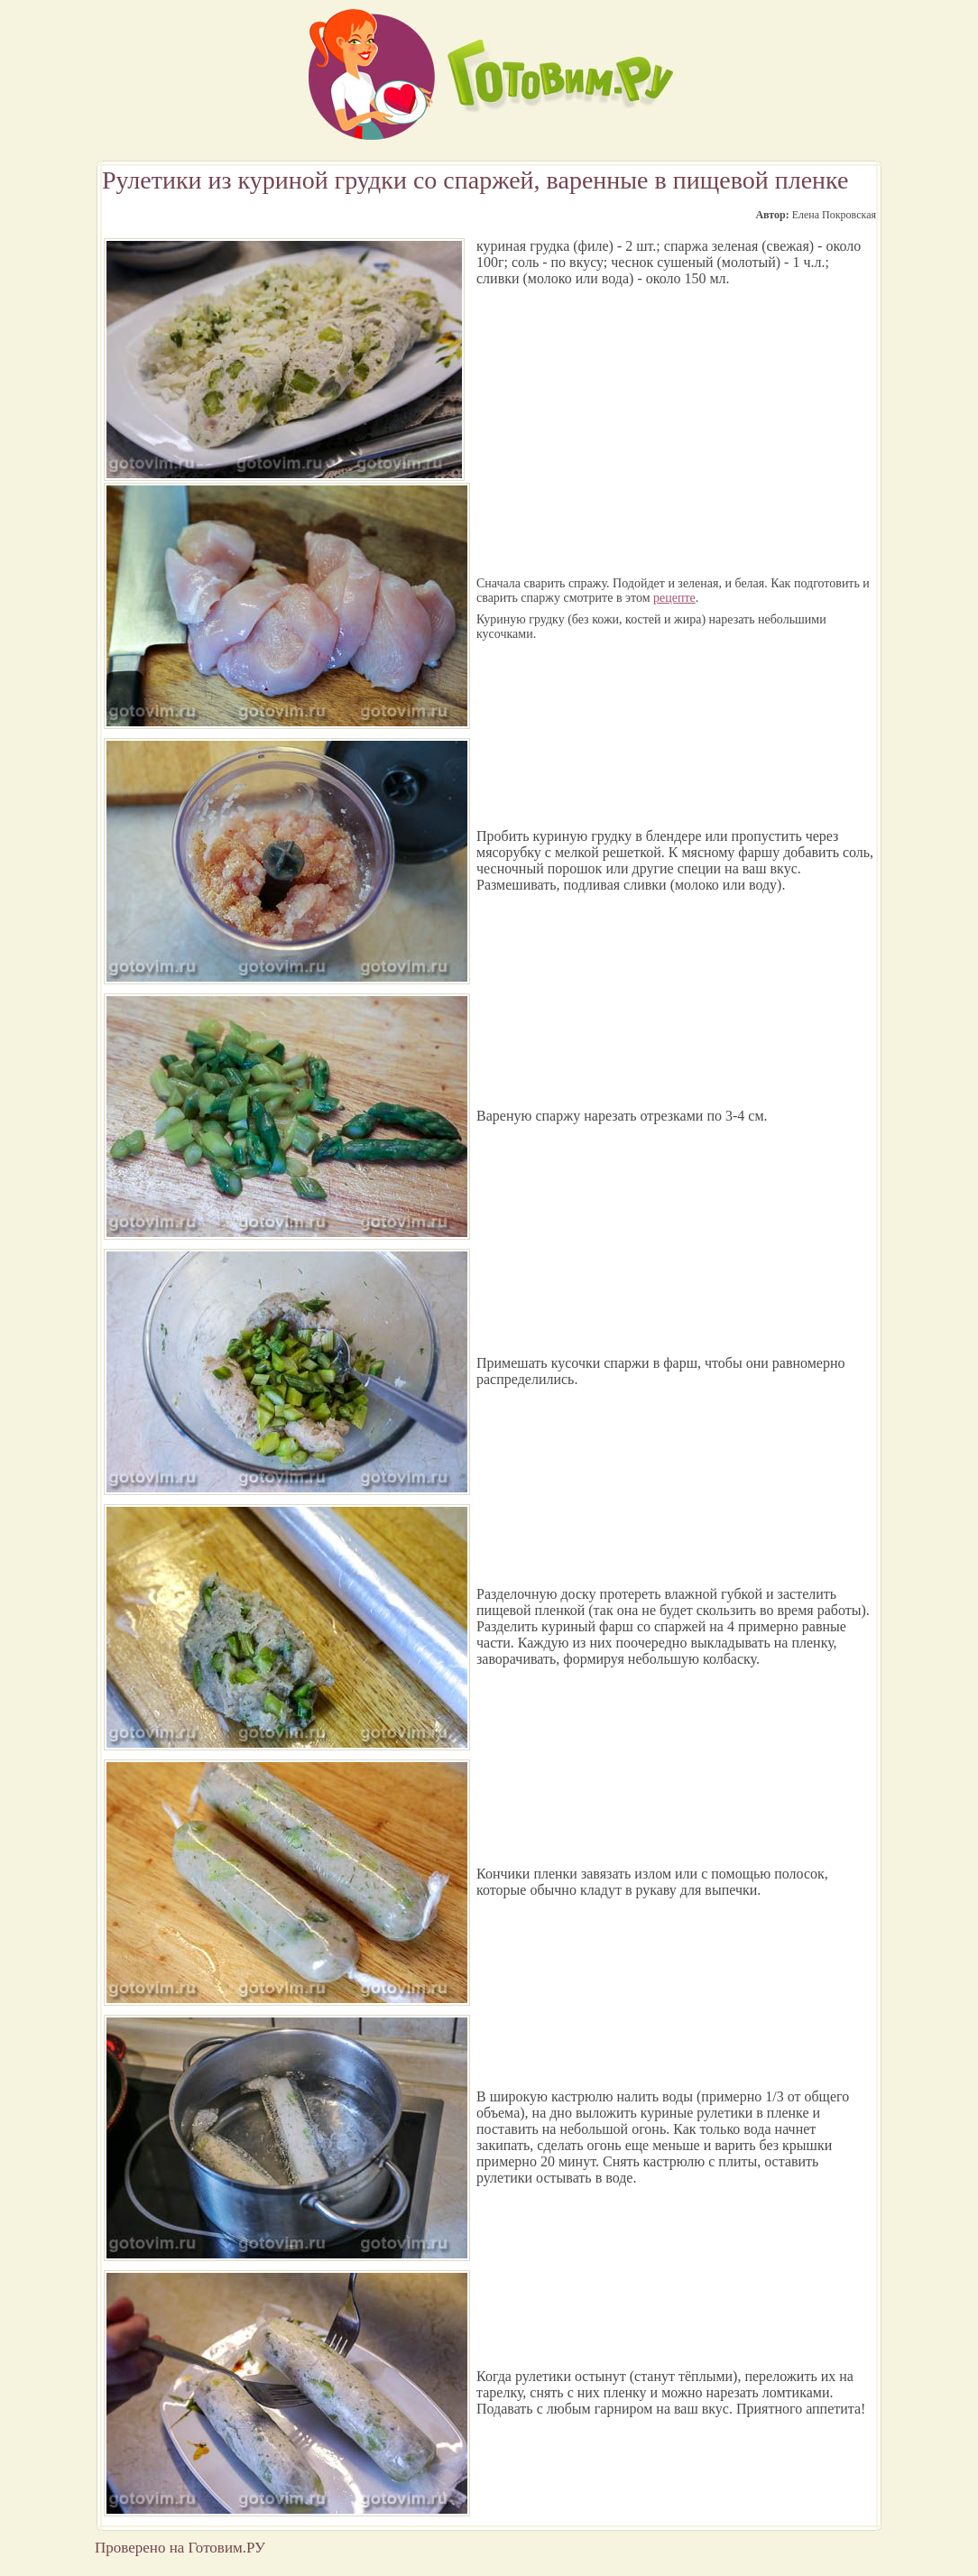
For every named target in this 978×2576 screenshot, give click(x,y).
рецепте (674, 598)
